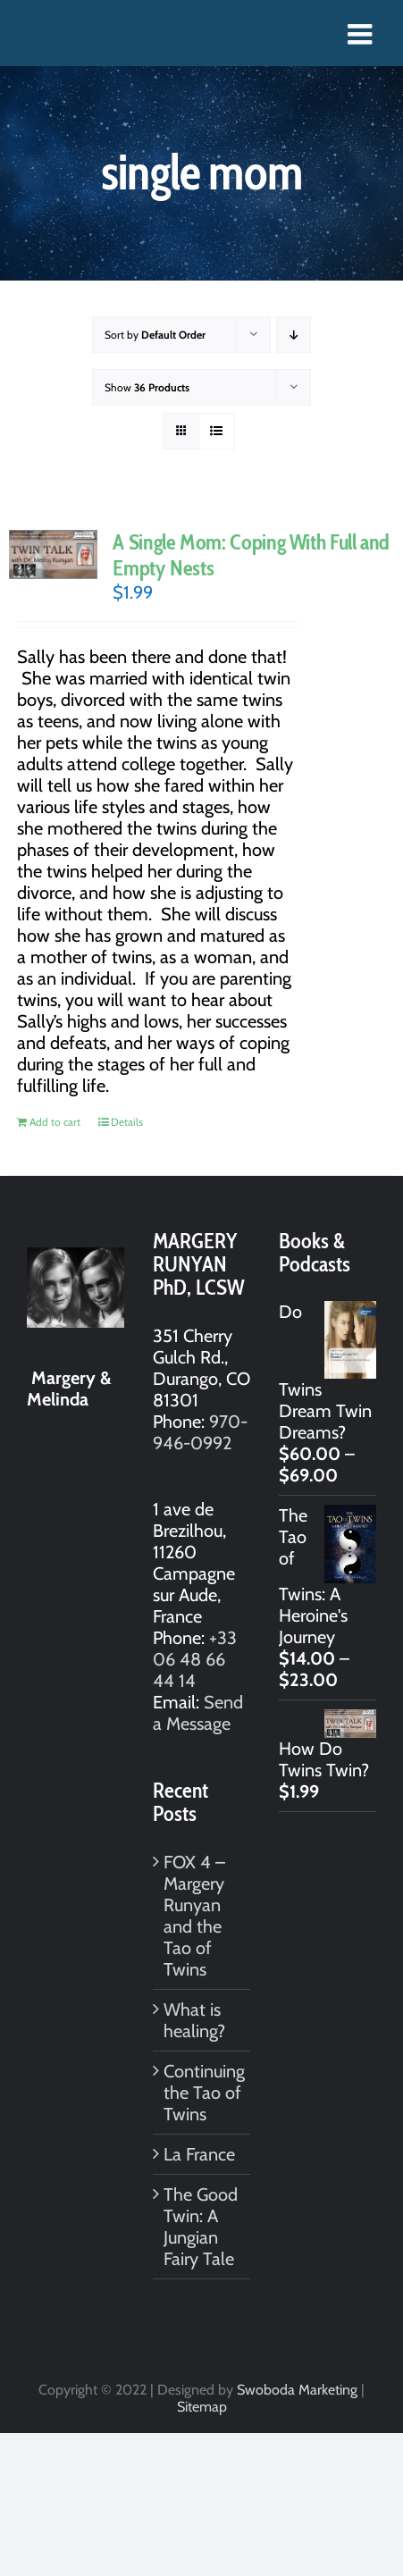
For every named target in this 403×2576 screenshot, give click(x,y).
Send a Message (198, 1712)
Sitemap (202, 2406)
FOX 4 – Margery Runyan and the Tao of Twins (194, 1915)
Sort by (155, 334)
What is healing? (194, 2020)
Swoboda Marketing (297, 2389)
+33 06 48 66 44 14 (195, 1659)
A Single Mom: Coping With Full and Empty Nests (251, 555)
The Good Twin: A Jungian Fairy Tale (201, 2227)
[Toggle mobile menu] (362, 34)
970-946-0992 (200, 1432)
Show (147, 387)
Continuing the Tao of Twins (202, 2092)
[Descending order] (293, 334)
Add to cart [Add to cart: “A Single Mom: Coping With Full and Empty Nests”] (54, 1122)
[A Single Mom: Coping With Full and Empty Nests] (53, 554)
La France (199, 2154)
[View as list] (216, 431)
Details (127, 1122)
